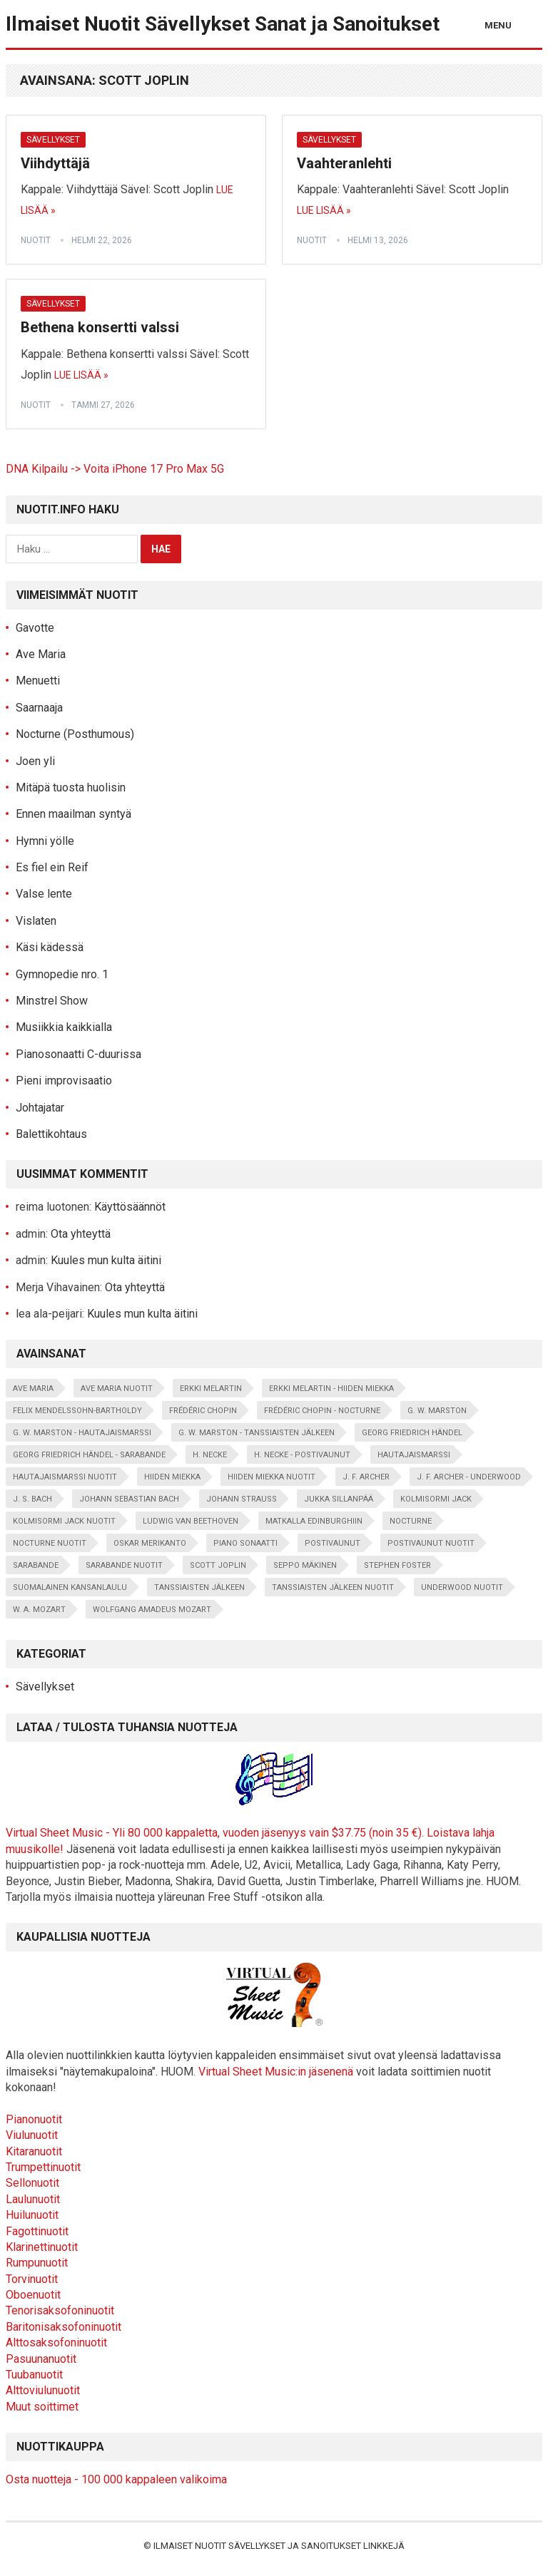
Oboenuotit (33, 2295)
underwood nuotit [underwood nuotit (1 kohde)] (462, 1587)
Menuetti (38, 680)
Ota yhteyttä (81, 1234)
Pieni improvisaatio (64, 1080)
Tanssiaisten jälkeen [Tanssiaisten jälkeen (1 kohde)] (199, 1587)
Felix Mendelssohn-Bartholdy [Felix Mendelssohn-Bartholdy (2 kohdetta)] (77, 1410)
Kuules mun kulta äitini (106, 1260)
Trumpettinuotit (43, 2167)
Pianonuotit (34, 2119)
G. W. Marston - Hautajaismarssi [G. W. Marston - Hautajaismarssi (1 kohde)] (82, 1432)
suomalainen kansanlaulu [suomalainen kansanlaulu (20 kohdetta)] (70, 1587)
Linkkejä (384, 2545)
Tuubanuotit (34, 2374)
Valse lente (44, 893)
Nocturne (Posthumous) (75, 734)
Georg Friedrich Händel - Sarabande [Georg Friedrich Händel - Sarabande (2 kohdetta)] (89, 1454)
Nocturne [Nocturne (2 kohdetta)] (411, 1521)
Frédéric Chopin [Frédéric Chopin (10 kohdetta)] (203, 1410)
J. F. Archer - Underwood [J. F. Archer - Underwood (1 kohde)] (469, 1477)
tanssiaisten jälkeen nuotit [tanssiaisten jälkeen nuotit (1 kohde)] (333, 1587)
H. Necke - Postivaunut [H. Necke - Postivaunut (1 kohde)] (302, 1454)
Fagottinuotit (37, 2231)
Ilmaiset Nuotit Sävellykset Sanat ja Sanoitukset (223, 24)
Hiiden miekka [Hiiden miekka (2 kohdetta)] (172, 1477)
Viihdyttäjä (55, 163)
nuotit (36, 240)
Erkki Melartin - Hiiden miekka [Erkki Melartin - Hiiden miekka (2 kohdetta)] (331, 1388)
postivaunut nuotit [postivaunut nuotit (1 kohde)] (431, 1543)
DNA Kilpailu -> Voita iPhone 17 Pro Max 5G (115, 469)
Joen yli (35, 761)
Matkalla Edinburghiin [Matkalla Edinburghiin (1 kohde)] (313, 1521)
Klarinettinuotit (42, 2247)
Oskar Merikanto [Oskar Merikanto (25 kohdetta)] (149, 1543)
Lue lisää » (324, 210)
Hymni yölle (45, 841)
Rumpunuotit (37, 2262)
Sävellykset (53, 140)
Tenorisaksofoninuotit (60, 2310)
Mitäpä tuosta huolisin (71, 787)
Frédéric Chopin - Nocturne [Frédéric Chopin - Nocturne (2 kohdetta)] (322, 1410)
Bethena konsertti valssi (100, 327)
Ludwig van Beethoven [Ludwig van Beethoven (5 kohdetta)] (190, 1521)
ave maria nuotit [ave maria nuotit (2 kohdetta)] (117, 1388)
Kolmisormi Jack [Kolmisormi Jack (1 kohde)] (436, 1499)
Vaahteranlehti (344, 163)
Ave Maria (41, 654)
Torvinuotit (32, 2279)
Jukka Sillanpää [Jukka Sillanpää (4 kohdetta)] (338, 1499)
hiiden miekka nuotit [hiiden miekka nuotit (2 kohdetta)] (271, 1477)
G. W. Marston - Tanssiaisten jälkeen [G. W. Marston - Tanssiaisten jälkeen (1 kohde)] (256, 1432)
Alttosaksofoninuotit (56, 2342)
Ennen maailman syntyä (73, 814)
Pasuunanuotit (41, 2359)
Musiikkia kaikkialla (64, 1027)
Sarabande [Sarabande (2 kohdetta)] (36, 1565)
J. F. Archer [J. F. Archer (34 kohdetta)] (366, 1477)
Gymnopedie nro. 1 (62, 974)
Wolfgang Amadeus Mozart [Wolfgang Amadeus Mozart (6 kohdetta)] (152, 1609)
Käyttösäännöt (130, 1206)
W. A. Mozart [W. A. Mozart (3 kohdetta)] (39, 1609)
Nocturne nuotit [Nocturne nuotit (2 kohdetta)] (49, 1543)
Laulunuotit (33, 2199)
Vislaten (36, 921)
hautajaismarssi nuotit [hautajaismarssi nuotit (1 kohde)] (65, 1477)
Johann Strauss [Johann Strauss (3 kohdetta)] (241, 1499)
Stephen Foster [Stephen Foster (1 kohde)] (397, 1565)
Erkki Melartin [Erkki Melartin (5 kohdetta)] (211, 1388)
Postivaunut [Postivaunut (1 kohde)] (332, 1543)
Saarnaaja (39, 707)
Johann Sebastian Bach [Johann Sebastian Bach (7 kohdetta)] (129, 1499)
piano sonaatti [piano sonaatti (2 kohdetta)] (245, 1543)
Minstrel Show (52, 1000)
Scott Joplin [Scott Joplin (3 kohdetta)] (218, 1565)
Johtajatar (40, 1107)
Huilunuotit (32, 2215)
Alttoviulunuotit (43, 2390)
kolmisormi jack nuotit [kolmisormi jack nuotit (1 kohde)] (64, 1521)
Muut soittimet (42, 2406)
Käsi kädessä (49, 947)
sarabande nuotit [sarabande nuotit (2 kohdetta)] (124, 1565)
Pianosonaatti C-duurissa (78, 1054)
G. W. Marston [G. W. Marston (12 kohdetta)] (437, 1410)
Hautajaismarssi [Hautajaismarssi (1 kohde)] (413, 1454)
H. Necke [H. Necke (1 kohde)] (210, 1454)
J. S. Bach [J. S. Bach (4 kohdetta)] (32, 1499)
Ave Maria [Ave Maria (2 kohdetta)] (33, 1388)
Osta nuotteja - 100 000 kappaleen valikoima (116, 2479)
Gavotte (35, 628)
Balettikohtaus (51, 1134)
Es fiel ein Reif (52, 867)
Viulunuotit (32, 2135)
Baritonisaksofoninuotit (63, 2327)
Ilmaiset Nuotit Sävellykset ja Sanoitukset (257, 2545)
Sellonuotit (32, 2183)
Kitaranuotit (34, 2151)
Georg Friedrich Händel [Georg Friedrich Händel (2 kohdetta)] (412, 1432)
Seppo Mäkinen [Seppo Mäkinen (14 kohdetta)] (305, 1565)
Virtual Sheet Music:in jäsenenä (275, 2071)
